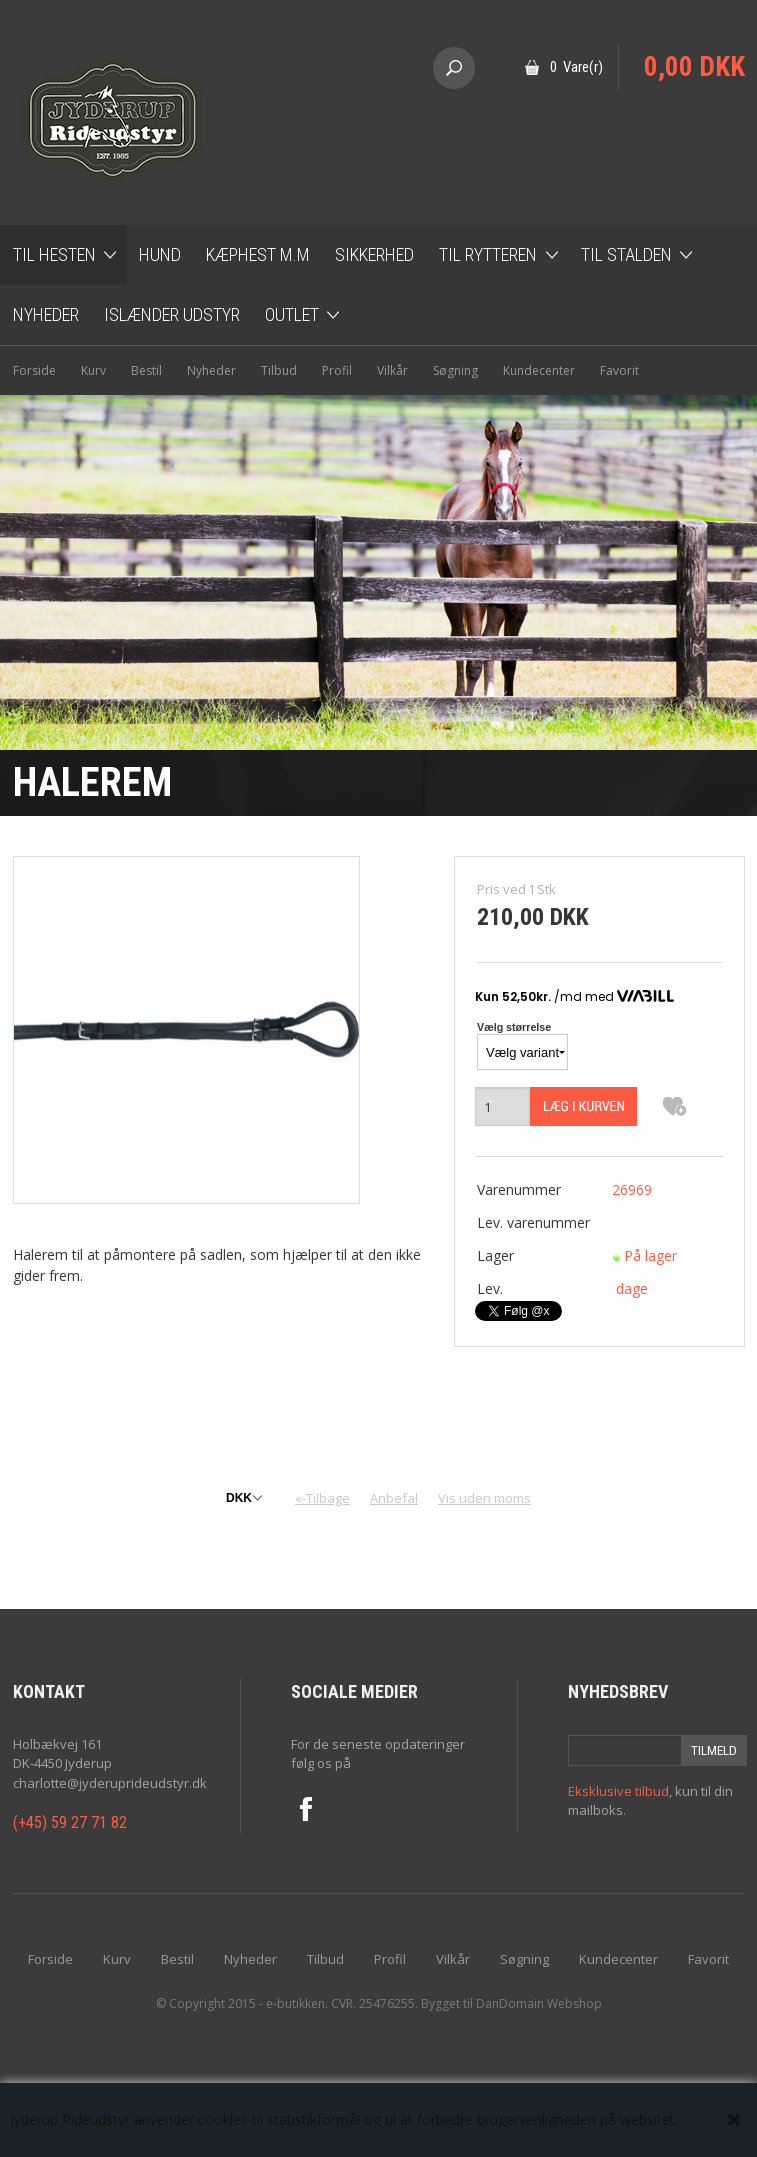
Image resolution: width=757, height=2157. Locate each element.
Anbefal (394, 1498)
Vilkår (392, 370)
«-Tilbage (322, 1498)
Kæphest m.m (258, 254)
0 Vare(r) (576, 67)
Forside (34, 370)
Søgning (455, 370)
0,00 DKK (694, 67)
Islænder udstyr (172, 314)
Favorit (619, 370)
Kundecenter (539, 370)
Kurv (93, 370)
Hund (160, 254)
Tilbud (279, 370)
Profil (337, 370)
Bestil (146, 370)
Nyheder (46, 314)
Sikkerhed (374, 254)
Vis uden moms (484, 1498)
